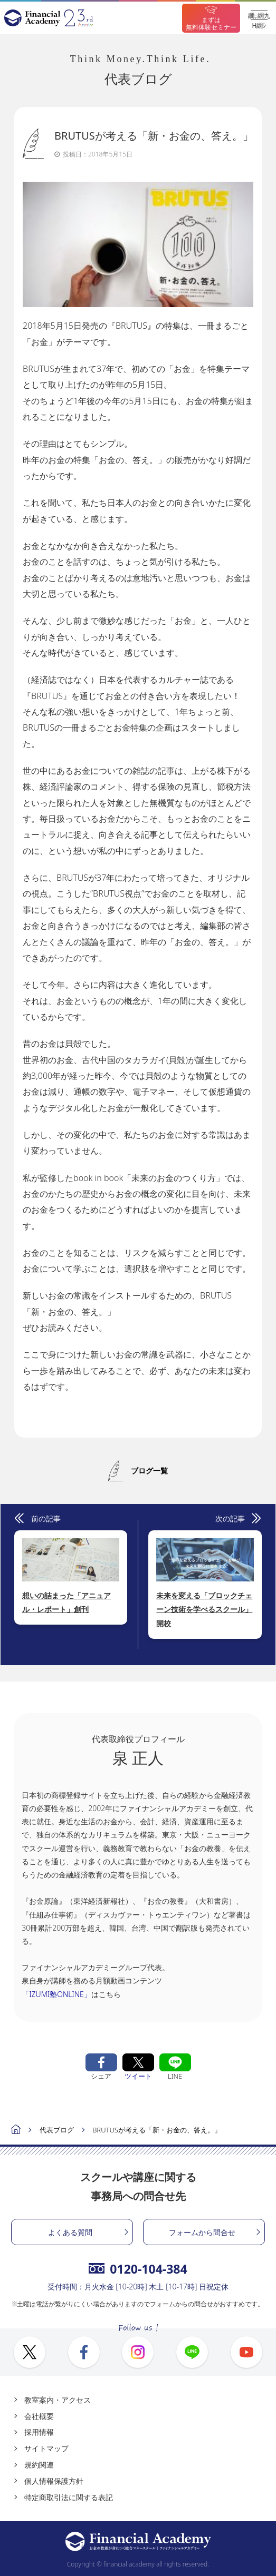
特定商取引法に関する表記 (68, 2497)
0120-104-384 (138, 2268)
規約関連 (39, 2465)
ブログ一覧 (149, 1471)
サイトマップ (46, 2448)
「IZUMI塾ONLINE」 (56, 1994)
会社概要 (39, 2416)
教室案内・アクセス (57, 2400)
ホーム (16, 2131)
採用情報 (39, 2432)
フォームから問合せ (202, 2232)
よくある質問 (70, 2232)
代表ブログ (57, 2130)
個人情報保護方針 (53, 2481)
